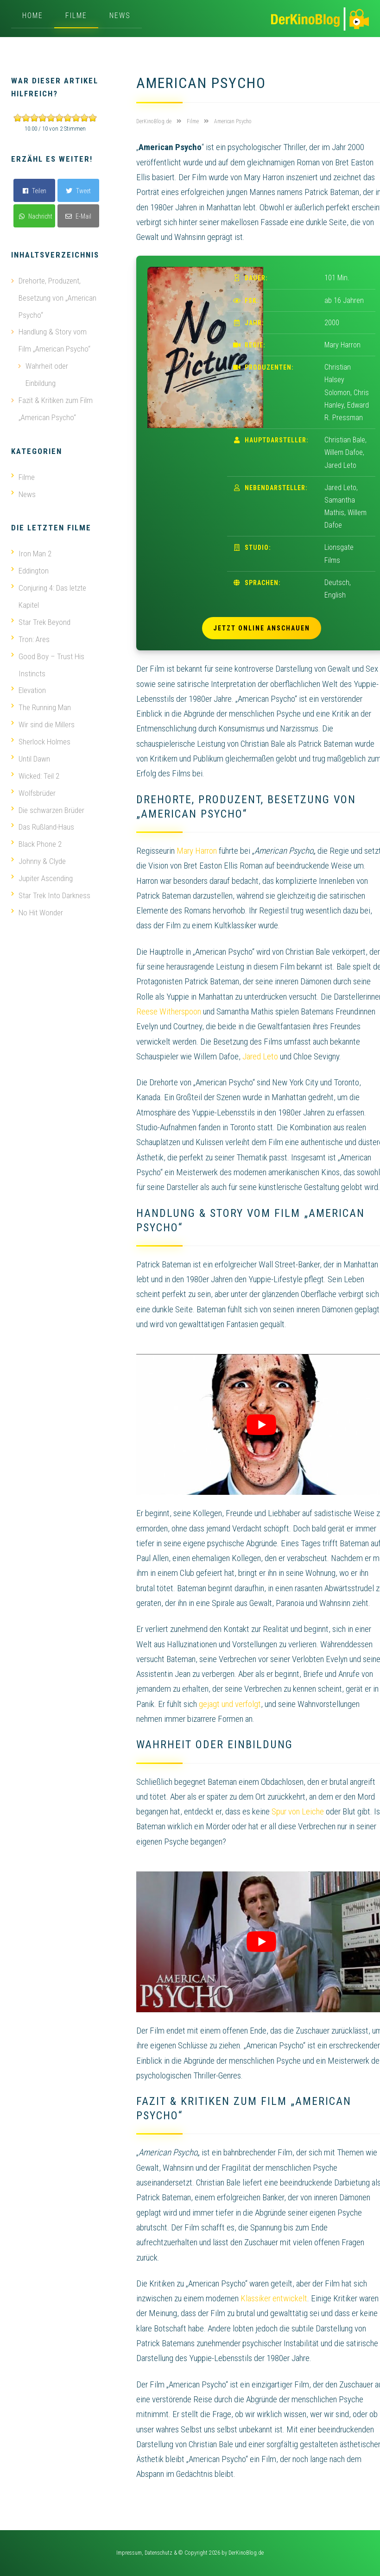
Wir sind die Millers (43, 716)
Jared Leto (260, 1056)
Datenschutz (158, 2553)
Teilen (34, 191)
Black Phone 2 (36, 833)
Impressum (129, 2553)
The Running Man (41, 699)
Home (32, 15)
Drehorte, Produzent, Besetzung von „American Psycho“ (57, 297)
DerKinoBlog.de (246, 2553)
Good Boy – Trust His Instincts (47, 658)
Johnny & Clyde (38, 849)
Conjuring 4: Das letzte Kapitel (48, 591)
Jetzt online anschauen (261, 628)
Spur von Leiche (298, 1811)
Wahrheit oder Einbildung (46, 372)
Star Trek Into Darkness (50, 883)
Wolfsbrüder (33, 782)
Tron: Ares (30, 632)
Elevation (28, 682)
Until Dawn (30, 749)
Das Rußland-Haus (42, 816)
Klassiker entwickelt (274, 2298)
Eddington (30, 566)
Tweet (78, 191)
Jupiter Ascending (42, 866)
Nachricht (35, 216)
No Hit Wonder (37, 899)
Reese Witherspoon (168, 1011)
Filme (76, 15)
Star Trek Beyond (40, 616)
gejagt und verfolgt (230, 1704)
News (120, 15)
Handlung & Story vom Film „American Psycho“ (54, 339)
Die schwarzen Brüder (47, 799)
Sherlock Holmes (40, 732)
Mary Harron (197, 850)
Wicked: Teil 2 (35, 766)
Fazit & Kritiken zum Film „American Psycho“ (56, 406)
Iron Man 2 (31, 549)
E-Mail (78, 216)
